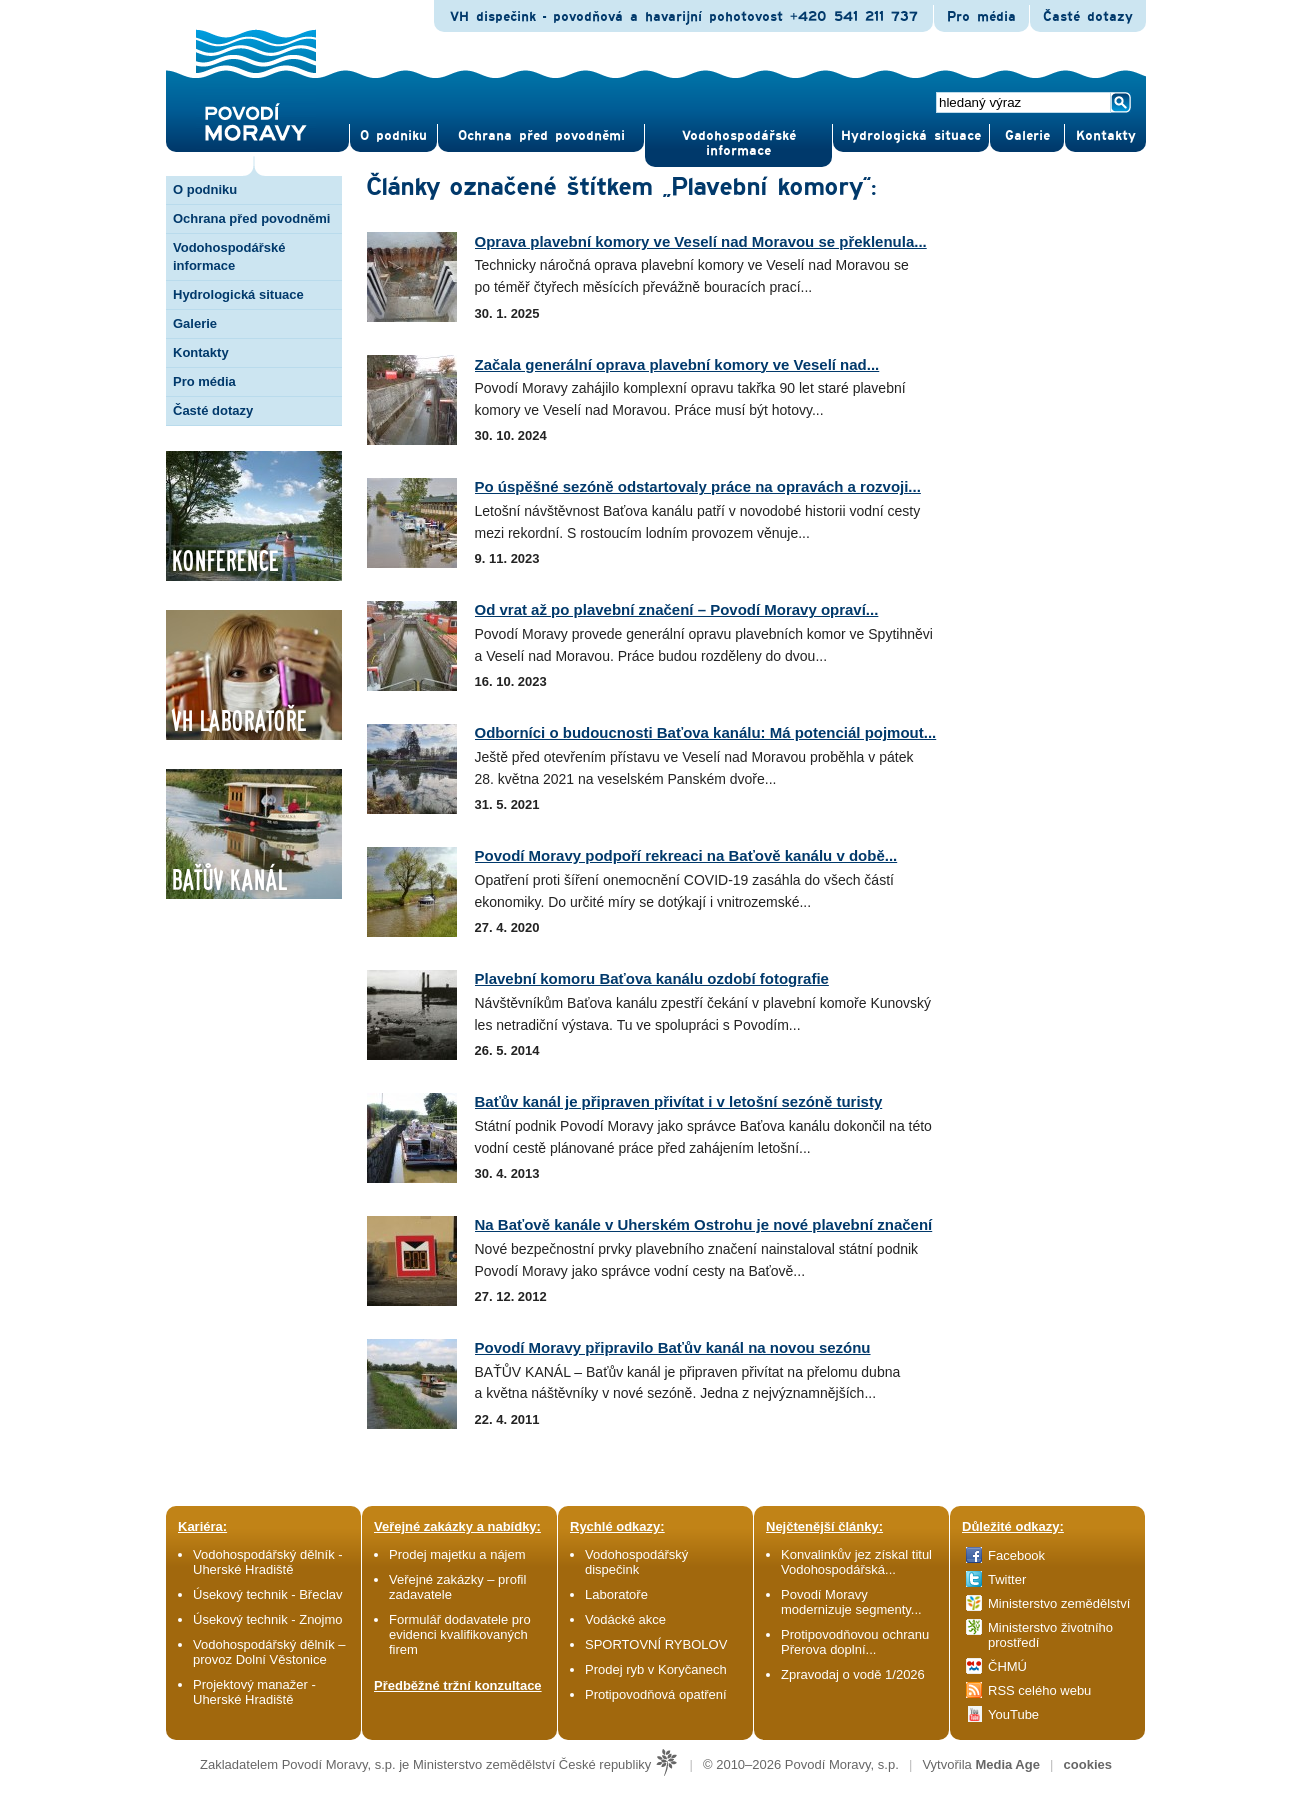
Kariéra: (202, 1526)
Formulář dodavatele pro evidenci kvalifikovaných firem (460, 1634)
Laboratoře (616, 1594)
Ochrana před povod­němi (541, 136)
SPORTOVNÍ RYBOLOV (656, 1644)
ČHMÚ (1007, 1666)
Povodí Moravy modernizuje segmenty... (851, 1602)
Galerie (195, 323)
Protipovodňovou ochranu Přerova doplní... (855, 1642)
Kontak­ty (1106, 136)
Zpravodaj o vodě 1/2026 (854, 1674)
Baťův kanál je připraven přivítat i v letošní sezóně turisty (679, 1101)
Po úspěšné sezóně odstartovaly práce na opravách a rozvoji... (698, 486)
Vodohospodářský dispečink (636, 1562)
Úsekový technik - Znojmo (268, 1619)
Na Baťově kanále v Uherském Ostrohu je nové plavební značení (704, 1224)
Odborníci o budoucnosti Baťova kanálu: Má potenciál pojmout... (706, 732)
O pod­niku (393, 136)
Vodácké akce (625, 1619)
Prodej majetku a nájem (457, 1554)
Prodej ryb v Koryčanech (656, 1669)
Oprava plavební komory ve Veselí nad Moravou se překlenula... (701, 241)
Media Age (1007, 1764)
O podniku (205, 189)
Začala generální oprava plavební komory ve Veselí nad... (677, 364)
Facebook (1016, 1555)
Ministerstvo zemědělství (1059, 1603)
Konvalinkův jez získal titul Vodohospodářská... (856, 1562)
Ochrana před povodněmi (251, 218)
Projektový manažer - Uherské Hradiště (254, 1692)
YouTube (1013, 1714)
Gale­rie (1027, 136)
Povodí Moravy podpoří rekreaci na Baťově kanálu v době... (686, 855)
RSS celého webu (1039, 1690)
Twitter (1007, 1579)
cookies (1088, 1764)
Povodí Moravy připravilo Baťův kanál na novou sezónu (673, 1347)
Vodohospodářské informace (739, 143)
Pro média (981, 17)
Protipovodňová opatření (656, 1694)
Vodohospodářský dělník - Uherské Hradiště (268, 1562)
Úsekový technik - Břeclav (268, 1594)
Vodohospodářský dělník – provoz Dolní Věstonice (269, 1652)
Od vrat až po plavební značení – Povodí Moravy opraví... (677, 609)
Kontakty (201, 352)
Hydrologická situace (911, 136)
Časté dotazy (1088, 17)
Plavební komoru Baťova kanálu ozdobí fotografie (652, 978)
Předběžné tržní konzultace (458, 1685)
